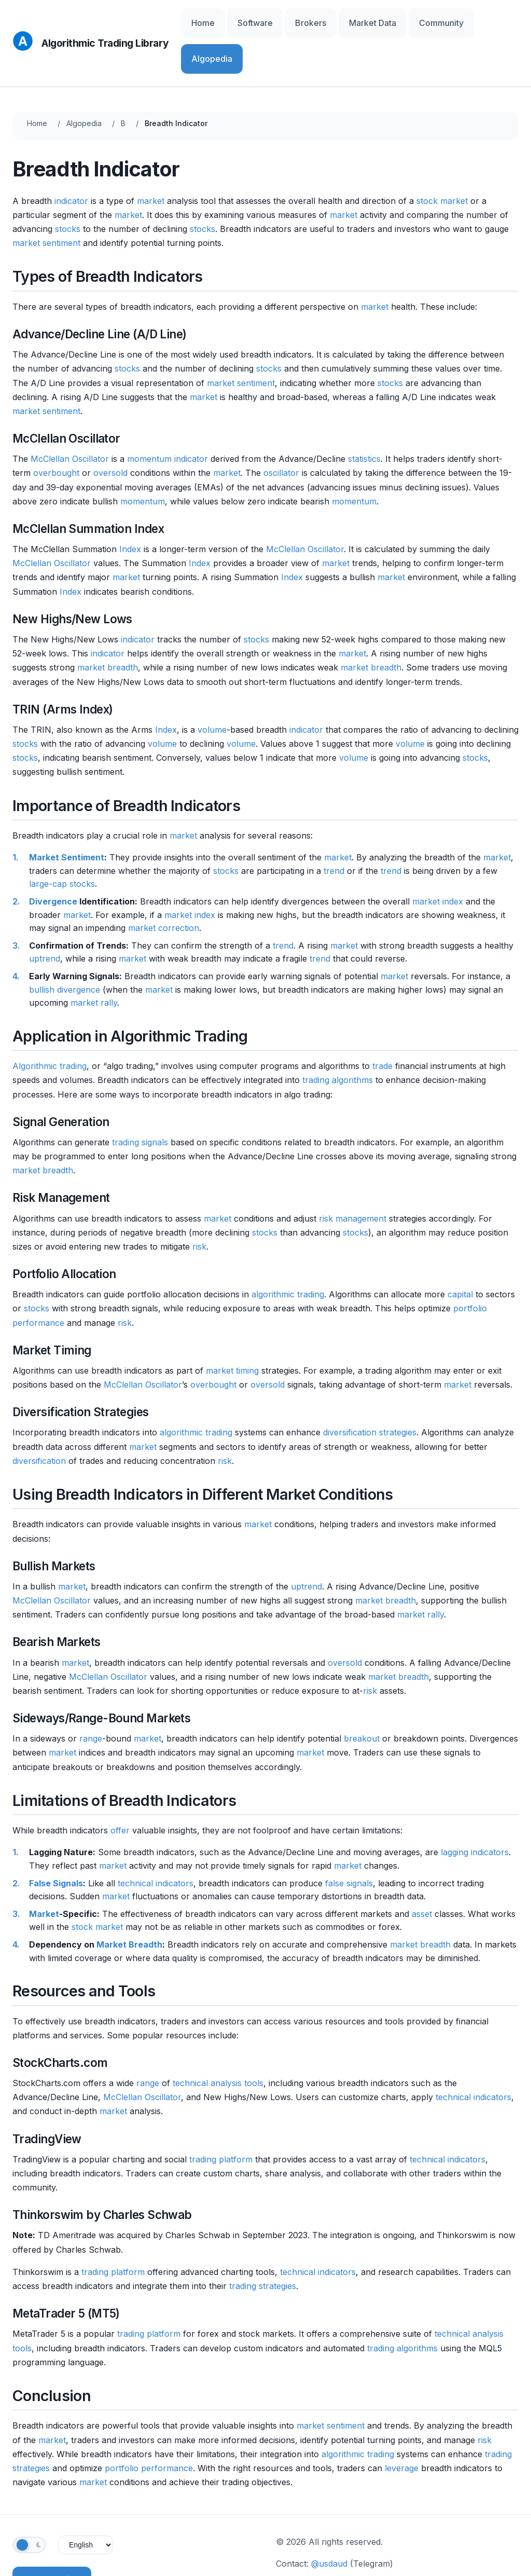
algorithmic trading (287, 1249)
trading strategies (262, 2241)
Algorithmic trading (49, 1021)
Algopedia (494, 20)
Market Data (383, 20)
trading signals (140, 1097)
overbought (56, 428)
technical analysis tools (218, 2038)
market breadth (107, 623)
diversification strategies (369, 1387)
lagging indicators (475, 1807)
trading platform (221, 2114)
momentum (149, 414)
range (90, 1694)
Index (130, 504)
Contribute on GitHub (325, 2540)
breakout (362, 1694)
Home (247, 20)
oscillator (281, 428)
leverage (401, 2423)
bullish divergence (64, 944)
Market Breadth (129, 1899)
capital (460, 1249)
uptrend (44, 914)
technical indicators (155, 1838)
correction (178, 883)
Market (44, 1869)
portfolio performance (149, 2423)
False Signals (56, 1838)
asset (422, 1869)
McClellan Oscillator (70, 414)
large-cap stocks (62, 839)
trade (382, 1021)
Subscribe (52, 2534)
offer (120, 1785)
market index (437, 856)
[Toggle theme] (29, 2500)
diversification (39, 1415)
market (150, 155)
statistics (364, 414)
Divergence (53, 856)
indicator (71, 155)
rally (109, 957)
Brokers (333, 20)
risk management (352, 1173)
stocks (67, 184)
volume (212, 684)
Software (288, 20)
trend (334, 825)
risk (199, 1201)
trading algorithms (337, 1035)
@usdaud (329, 2518)
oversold (110, 428)
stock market (442, 155)
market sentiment (46, 198)
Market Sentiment (66, 812)
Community (441, 20)
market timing (232, 1325)
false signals (349, 1838)
